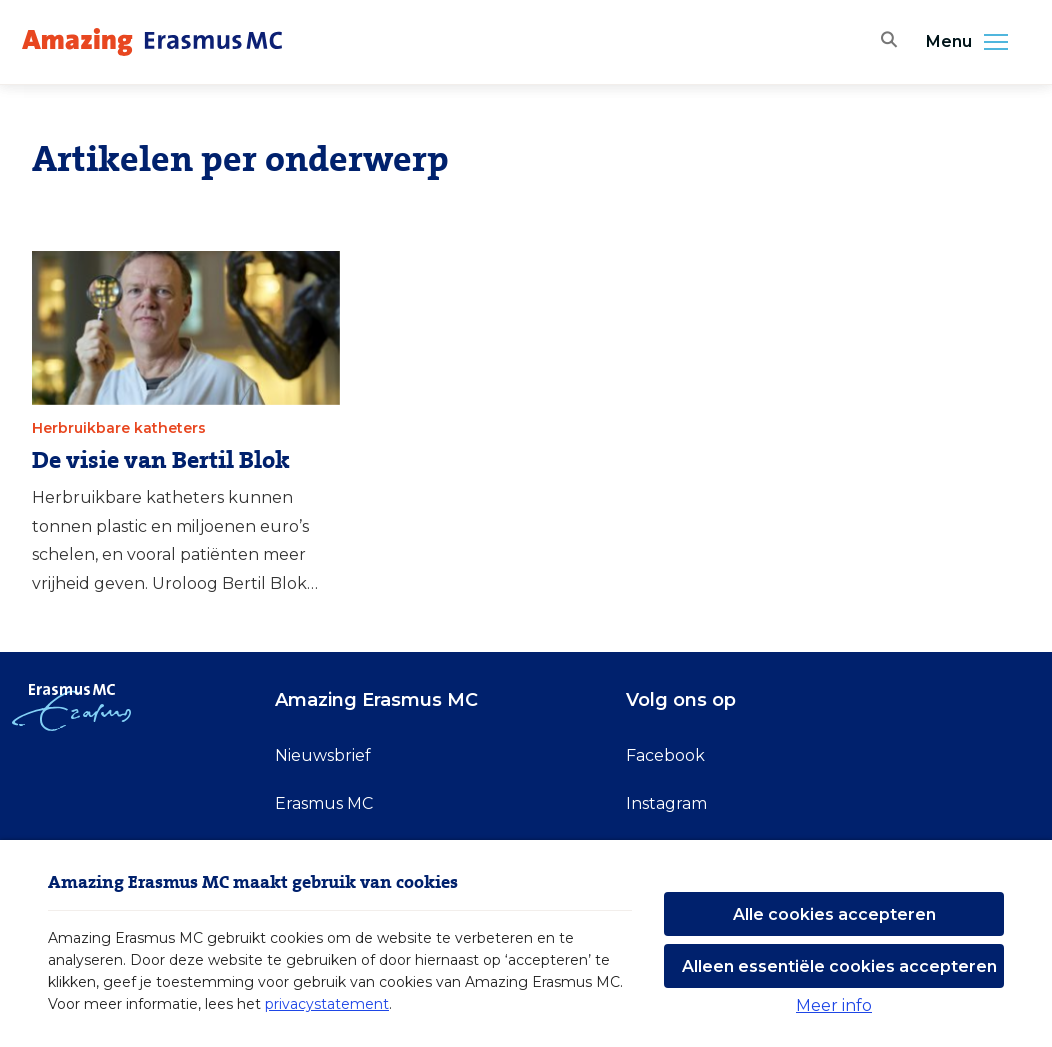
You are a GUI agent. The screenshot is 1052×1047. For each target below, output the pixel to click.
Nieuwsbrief (323, 755)
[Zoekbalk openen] (885, 42)
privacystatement (327, 1004)
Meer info (834, 1005)
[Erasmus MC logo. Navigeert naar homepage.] (152, 42)
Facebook (665, 755)
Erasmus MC (324, 803)
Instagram (666, 803)
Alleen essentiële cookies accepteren (839, 966)
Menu (973, 42)
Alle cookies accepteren (834, 914)
